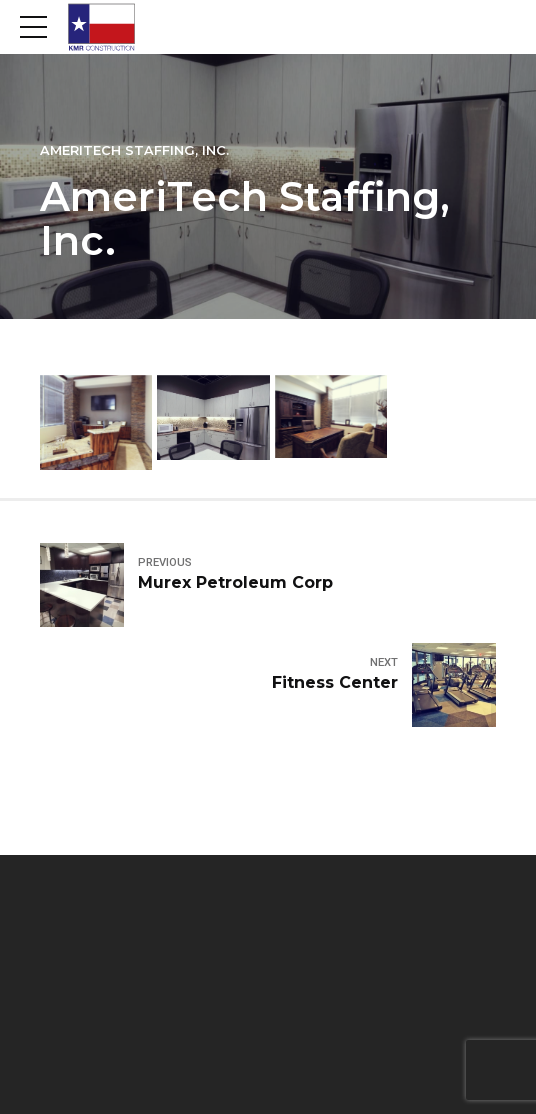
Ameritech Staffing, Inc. (134, 150)
